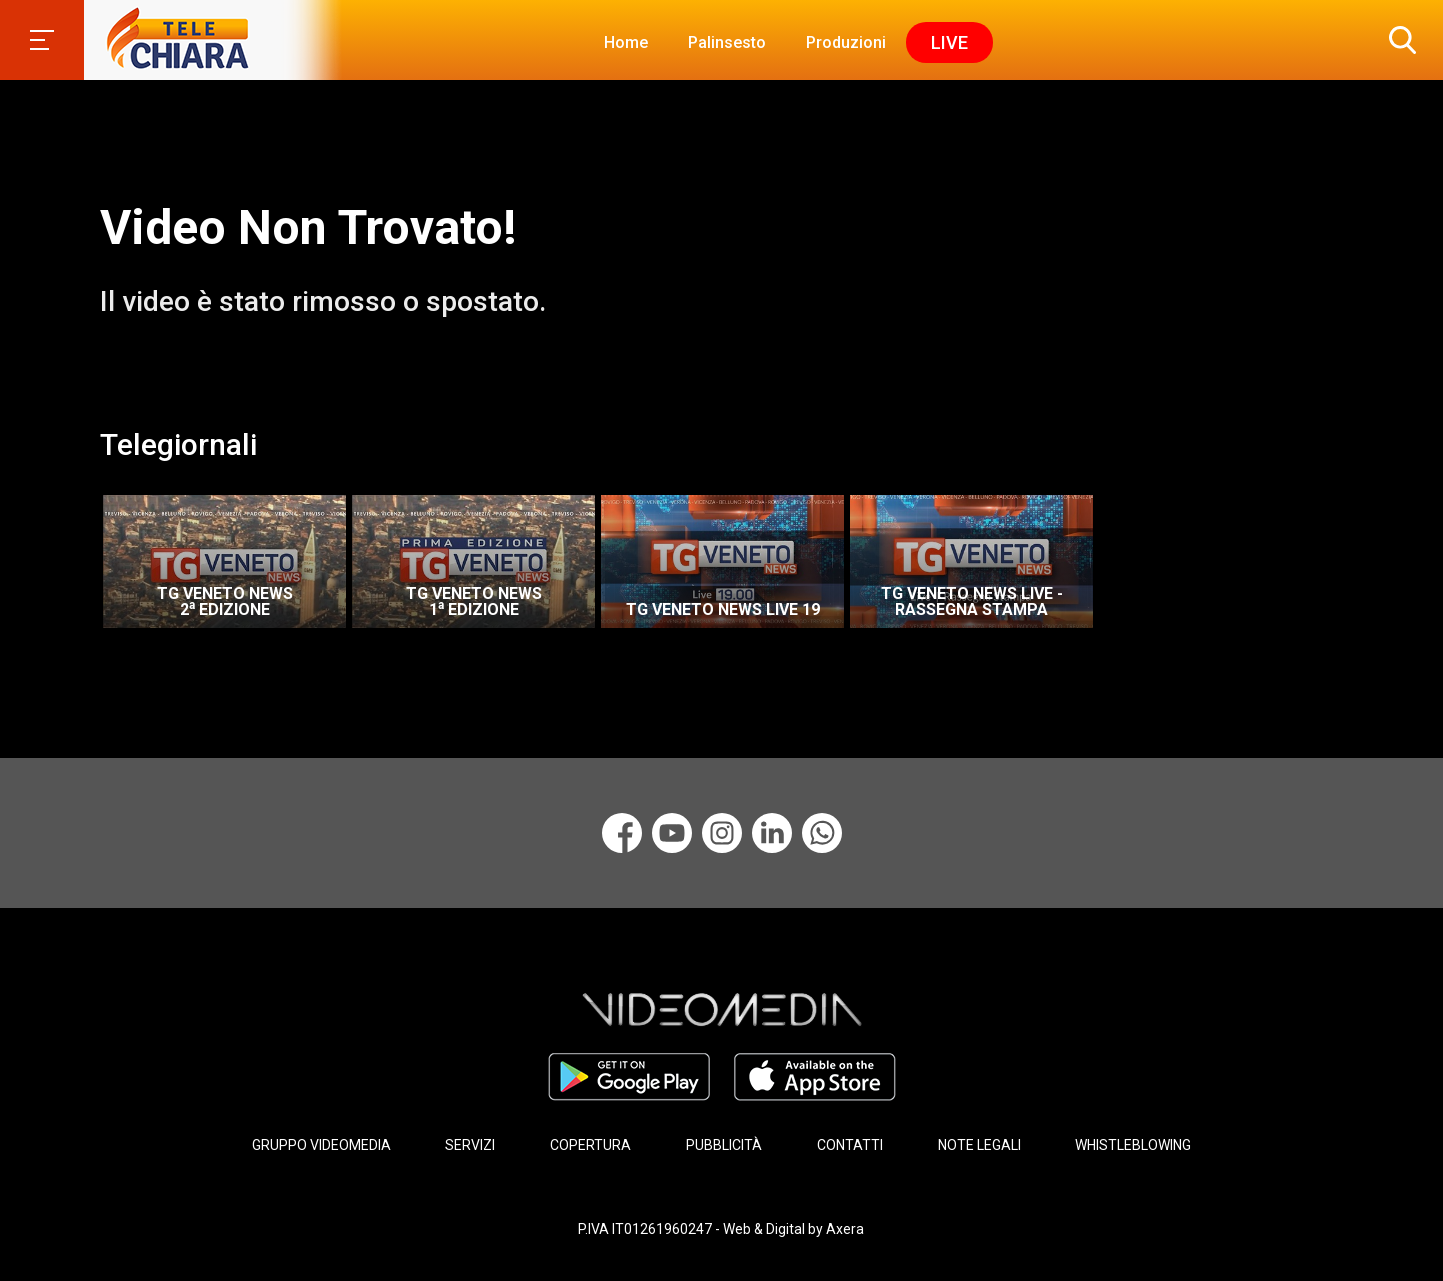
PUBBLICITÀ (724, 1145)
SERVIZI (470, 1145)
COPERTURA (590, 1145)
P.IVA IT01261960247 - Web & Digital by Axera (721, 1229)
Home (626, 42)
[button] (1398, 40)
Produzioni (846, 42)
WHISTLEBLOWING (1133, 1145)
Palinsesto (727, 42)
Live (949, 42)
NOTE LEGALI (979, 1145)
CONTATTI (850, 1145)
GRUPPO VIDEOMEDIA (321, 1145)
